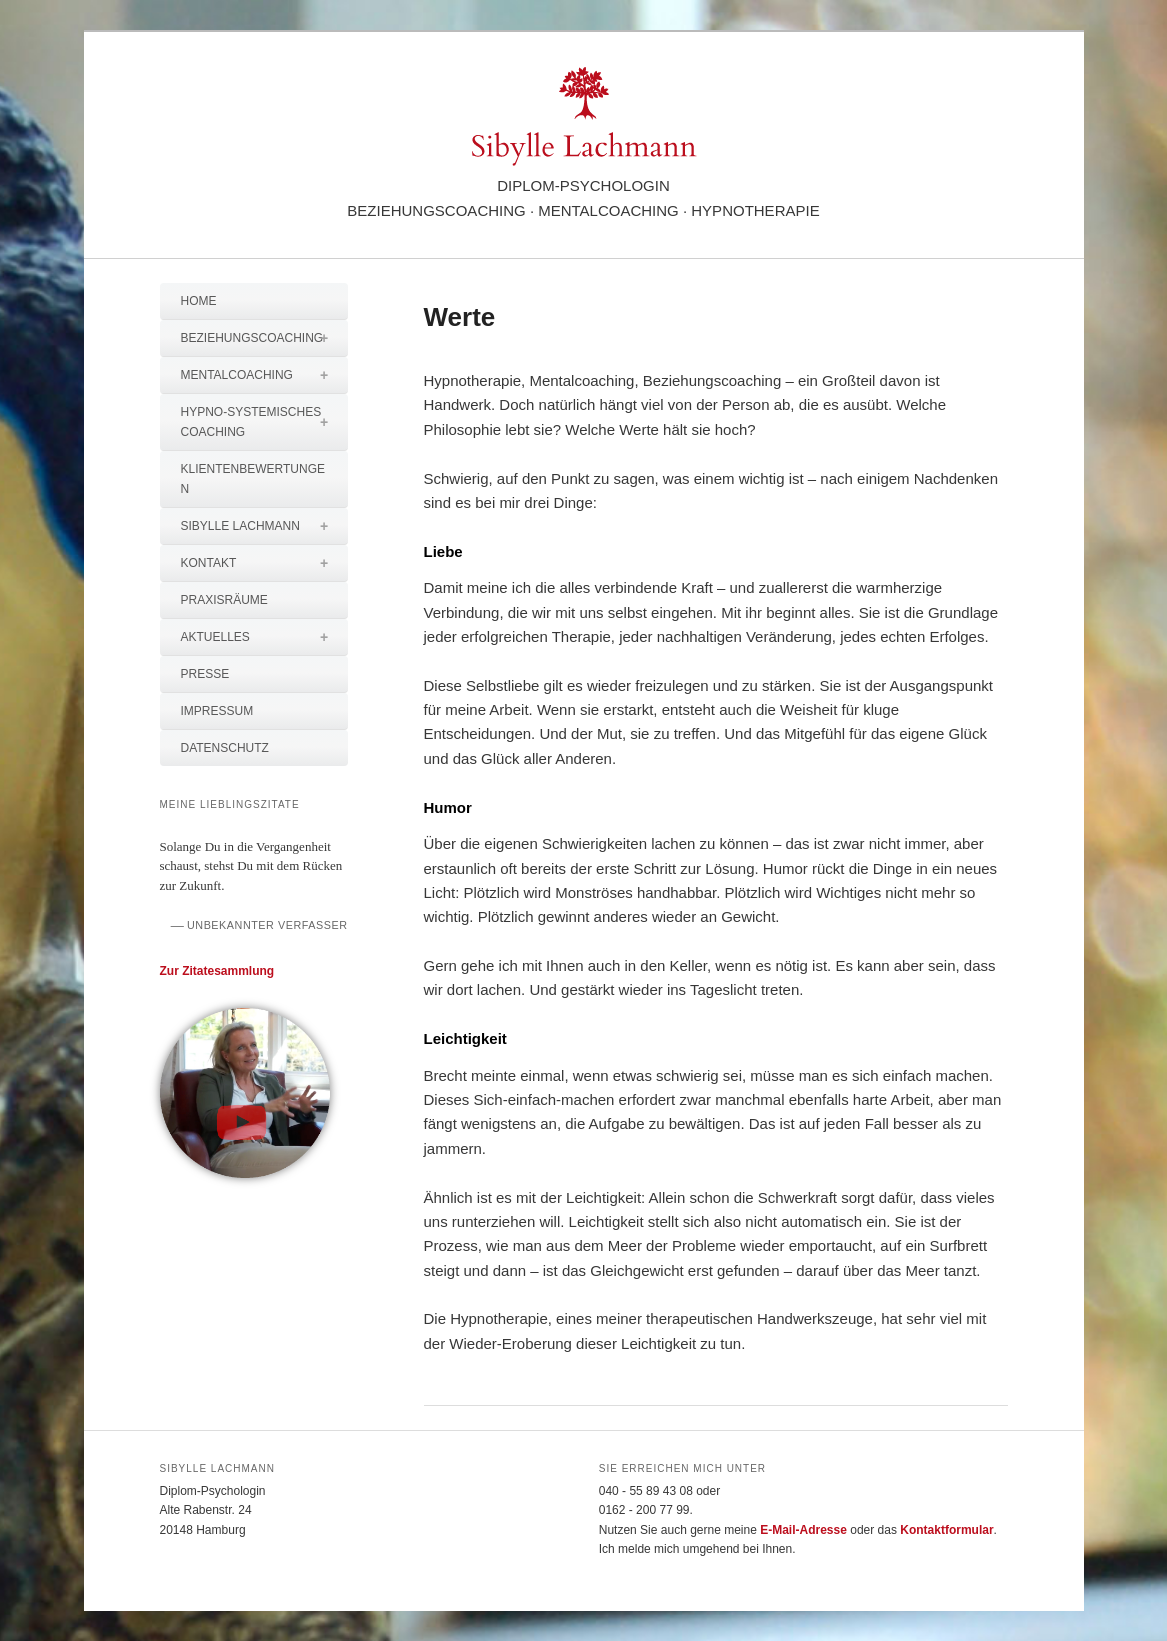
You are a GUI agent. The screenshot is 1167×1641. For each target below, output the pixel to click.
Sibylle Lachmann (264, 526)
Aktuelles (264, 637)
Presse (205, 674)
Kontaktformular (946, 1530)
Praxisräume (224, 600)
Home (199, 301)
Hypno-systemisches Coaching (264, 422)
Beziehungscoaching (264, 338)
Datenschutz (225, 748)
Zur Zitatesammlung (217, 971)
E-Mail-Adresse (803, 1530)
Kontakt (264, 563)
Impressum (217, 711)
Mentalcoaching (264, 375)
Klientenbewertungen (253, 479)
